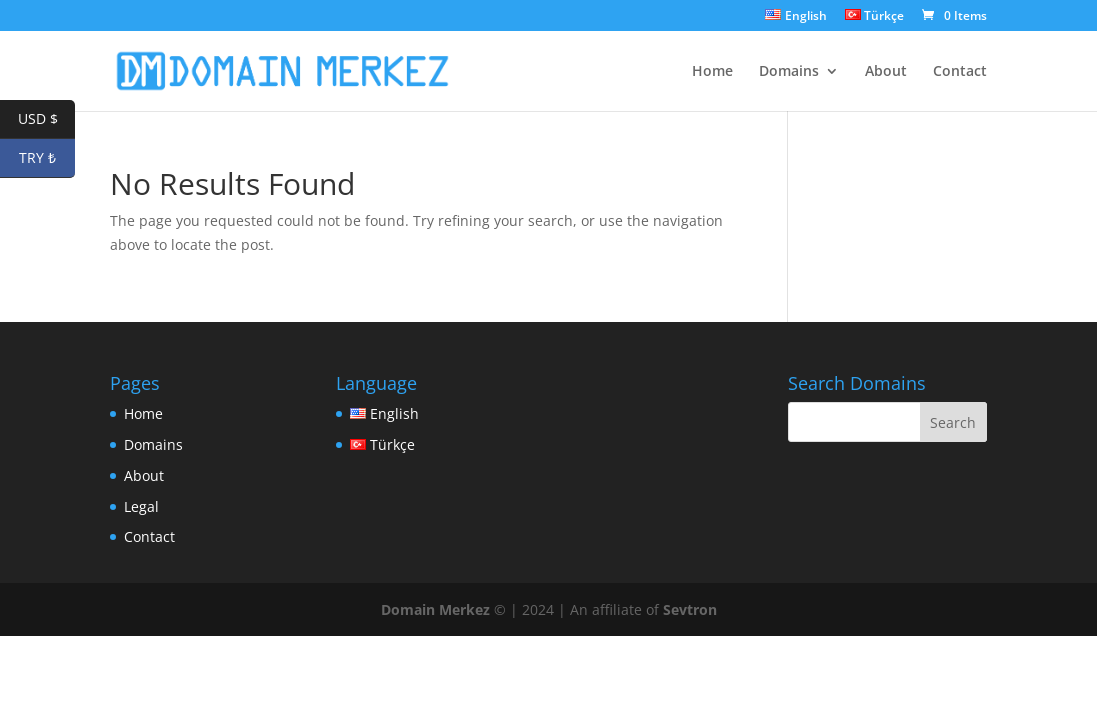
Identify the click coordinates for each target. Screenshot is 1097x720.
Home (712, 72)
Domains (789, 72)
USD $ (47, 119)
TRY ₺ (47, 158)
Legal (141, 506)
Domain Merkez (435, 609)
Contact (960, 72)
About (886, 72)
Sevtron (690, 609)
